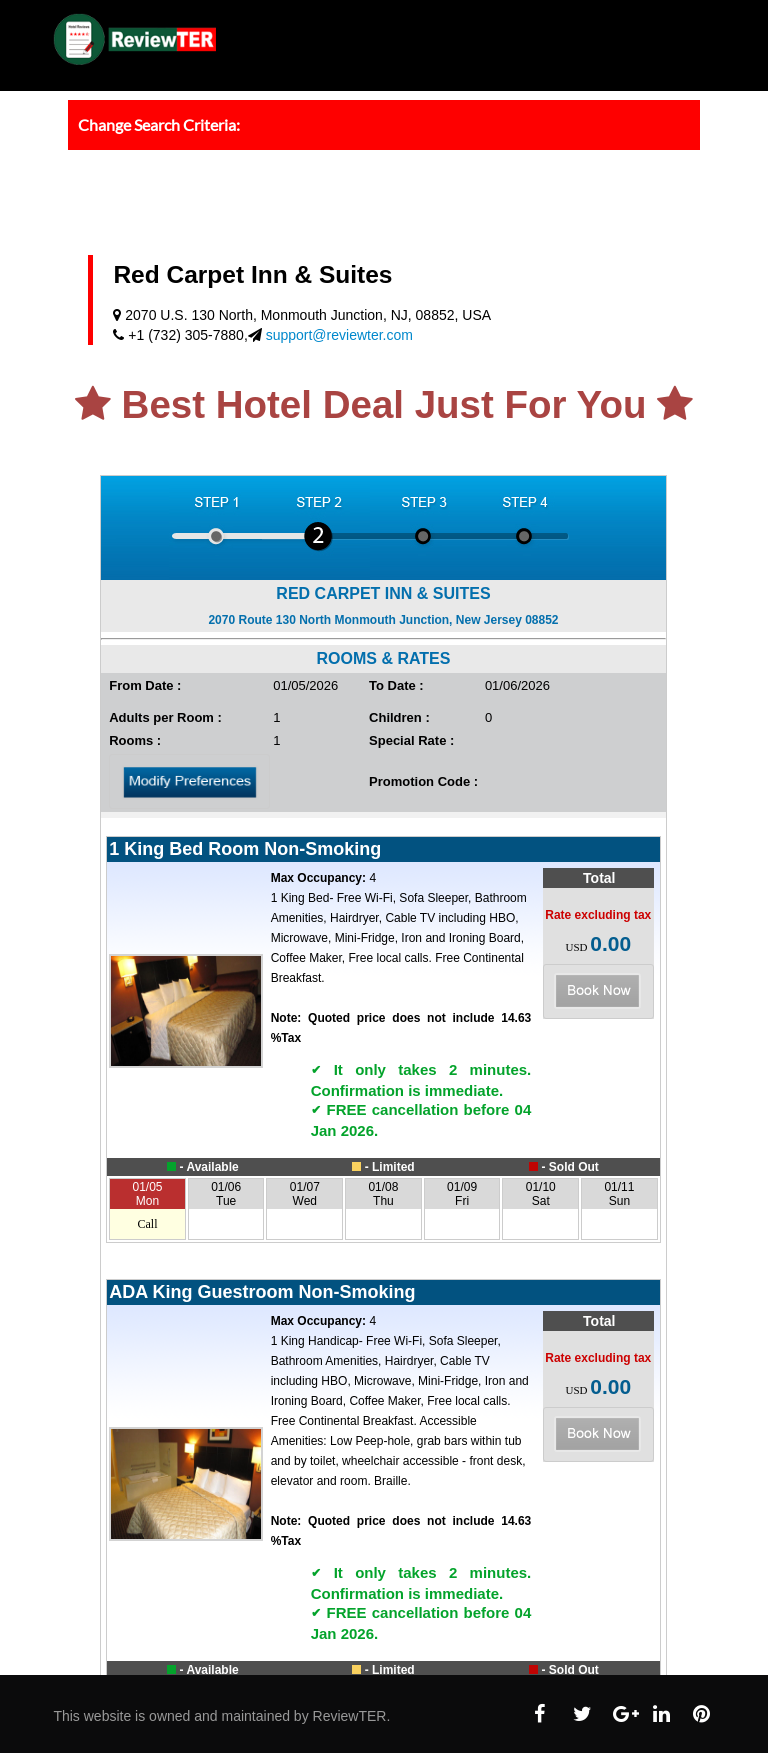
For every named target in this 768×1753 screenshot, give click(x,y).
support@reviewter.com (339, 335)
